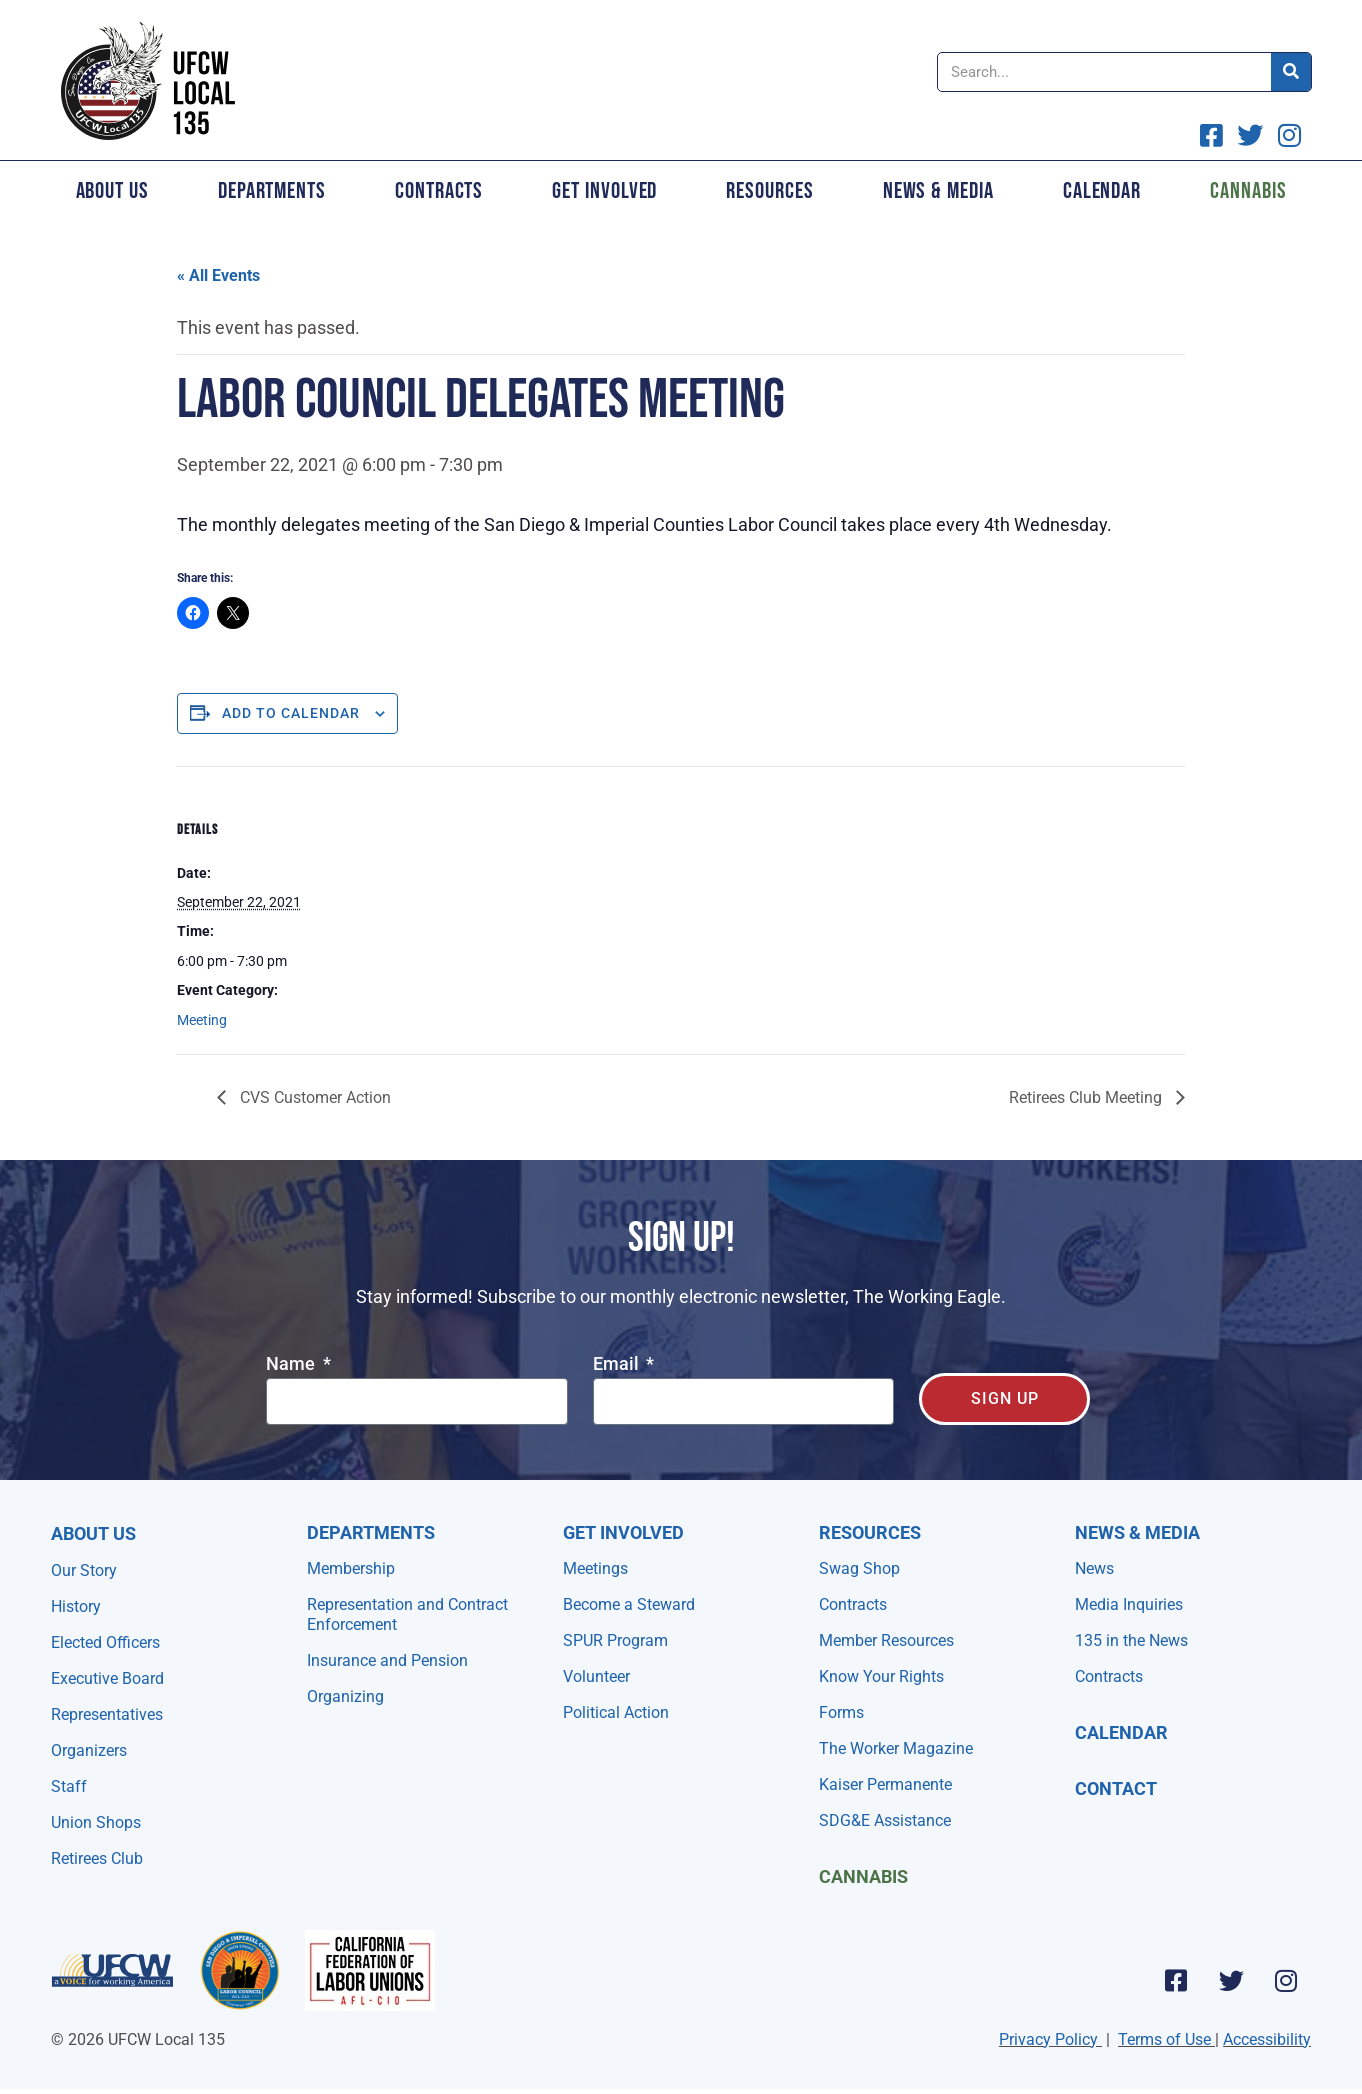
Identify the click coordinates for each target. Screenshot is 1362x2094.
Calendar (1102, 191)
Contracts (439, 191)
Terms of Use (1164, 2039)
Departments (272, 191)
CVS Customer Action (313, 1097)
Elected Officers (105, 1642)
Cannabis (1248, 191)
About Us (112, 191)
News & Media (938, 191)
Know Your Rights (881, 1676)
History (76, 1606)
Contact (1116, 1788)
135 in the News (1131, 1640)
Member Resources (886, 1640)
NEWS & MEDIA (1137, 1532)
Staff (69, 1786)
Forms (841, 1712)
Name (292, 1364)
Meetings (595, 1568)
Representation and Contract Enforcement (407, 1614)
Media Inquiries (1129, 1604)
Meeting (202, 1020)
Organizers (89, 1750)
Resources (769, 191)
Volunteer (596, 1676)
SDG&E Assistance (885, 1820)
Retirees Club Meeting (1087, 1097)
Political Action (616, 1712)
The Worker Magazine (896, 1748)
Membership (351, 1568)
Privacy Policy (1048, 2039)
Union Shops (96, 1822)
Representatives (107, 1714)
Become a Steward (629, 1604)
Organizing (345, 1696)
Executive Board (107, 1678)
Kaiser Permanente (885, 1784)
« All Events (218, 275)
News (1094, 1568)
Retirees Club (97, 1858)
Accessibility (1267, 2039)
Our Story (84, 1570)
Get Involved (604, 191)
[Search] (1291, 72)
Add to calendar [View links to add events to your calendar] (291, 713)
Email (618, 1364)
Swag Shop (859, 1568)
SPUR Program (615, 1640)
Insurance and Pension (387, 1660)
